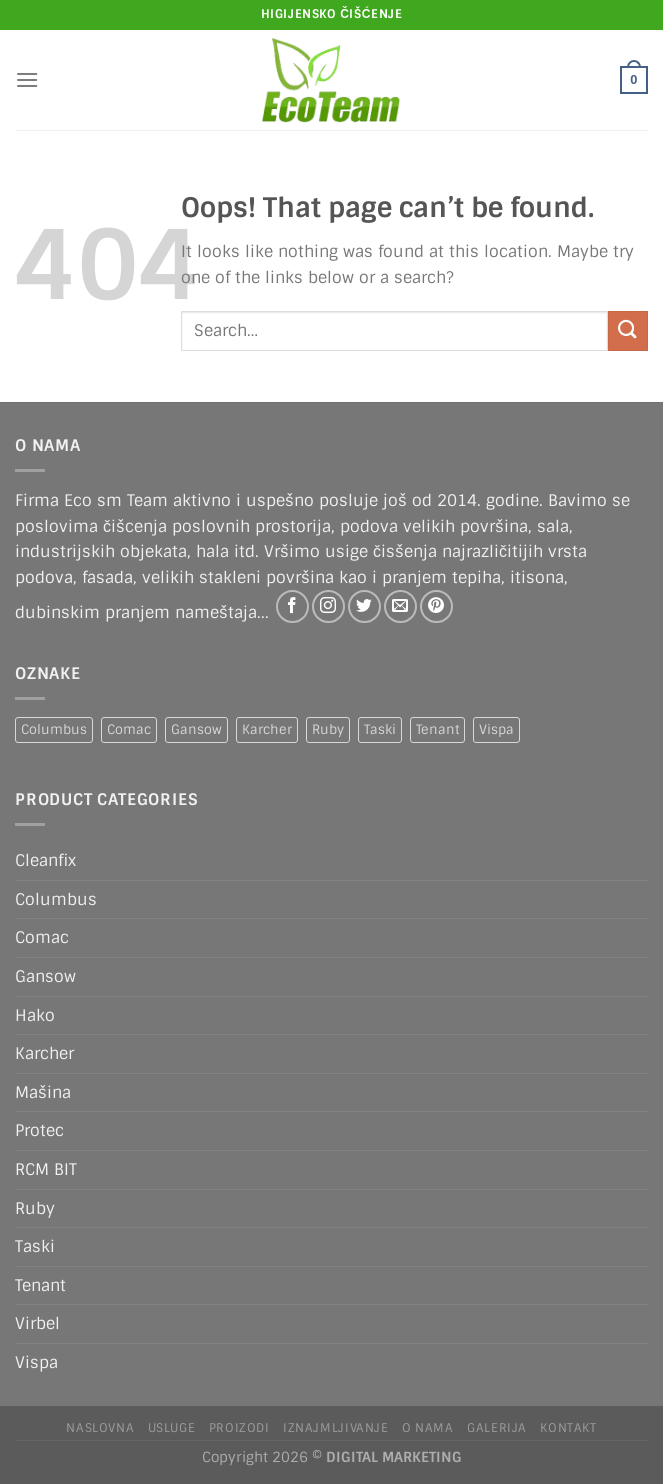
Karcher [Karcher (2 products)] (267, 729)
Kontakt (568, 1428)
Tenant (40, 1285)
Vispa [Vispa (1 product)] (496, 729)
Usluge (172, 1428)
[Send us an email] (400, 606)
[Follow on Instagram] (328, 606)
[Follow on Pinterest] (436, 606)
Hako (35, 1015)
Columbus (56, 899)
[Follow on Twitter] (364, 606)
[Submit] (628, 330)
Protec (39, 1130)
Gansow (45, 976)
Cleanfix (45, 860)
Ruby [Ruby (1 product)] (328, 729)
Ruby (35, 1208)
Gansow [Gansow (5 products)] (196, 729)
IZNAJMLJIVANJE (336, 1428)
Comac (42, 937)
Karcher (44, 1053)
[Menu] (27, 79)
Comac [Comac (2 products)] (129, 729)
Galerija (497, 1428)
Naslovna (100, 1428)
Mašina (43, 1092)
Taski (35, 1246)
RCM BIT (46, 1169)
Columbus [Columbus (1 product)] (54, 729)
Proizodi (239, 1428)
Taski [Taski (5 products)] (380, 729)
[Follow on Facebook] (292, 606)
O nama (428, 1428)
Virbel (37, 1323)
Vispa (36, 1362)
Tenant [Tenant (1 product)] (437, 729)
